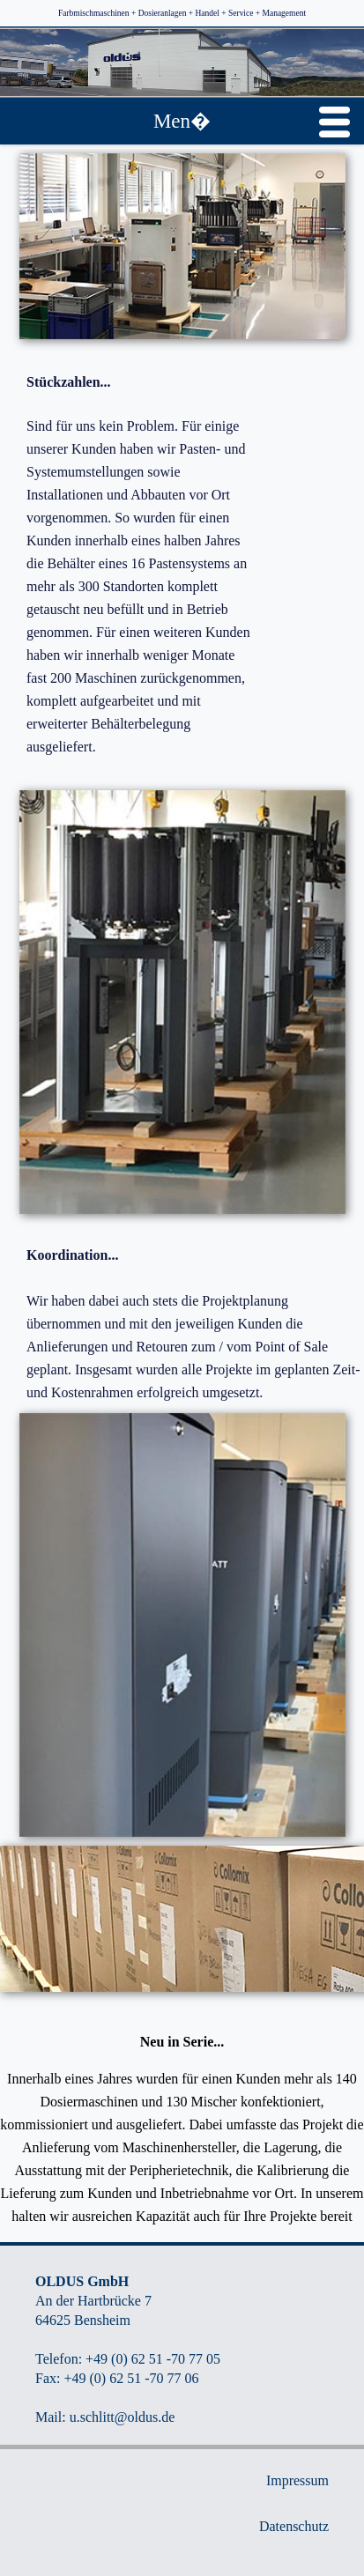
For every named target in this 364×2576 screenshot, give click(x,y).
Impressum (297, 2480)
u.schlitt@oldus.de (122, 2416)
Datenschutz (294, 2526)
